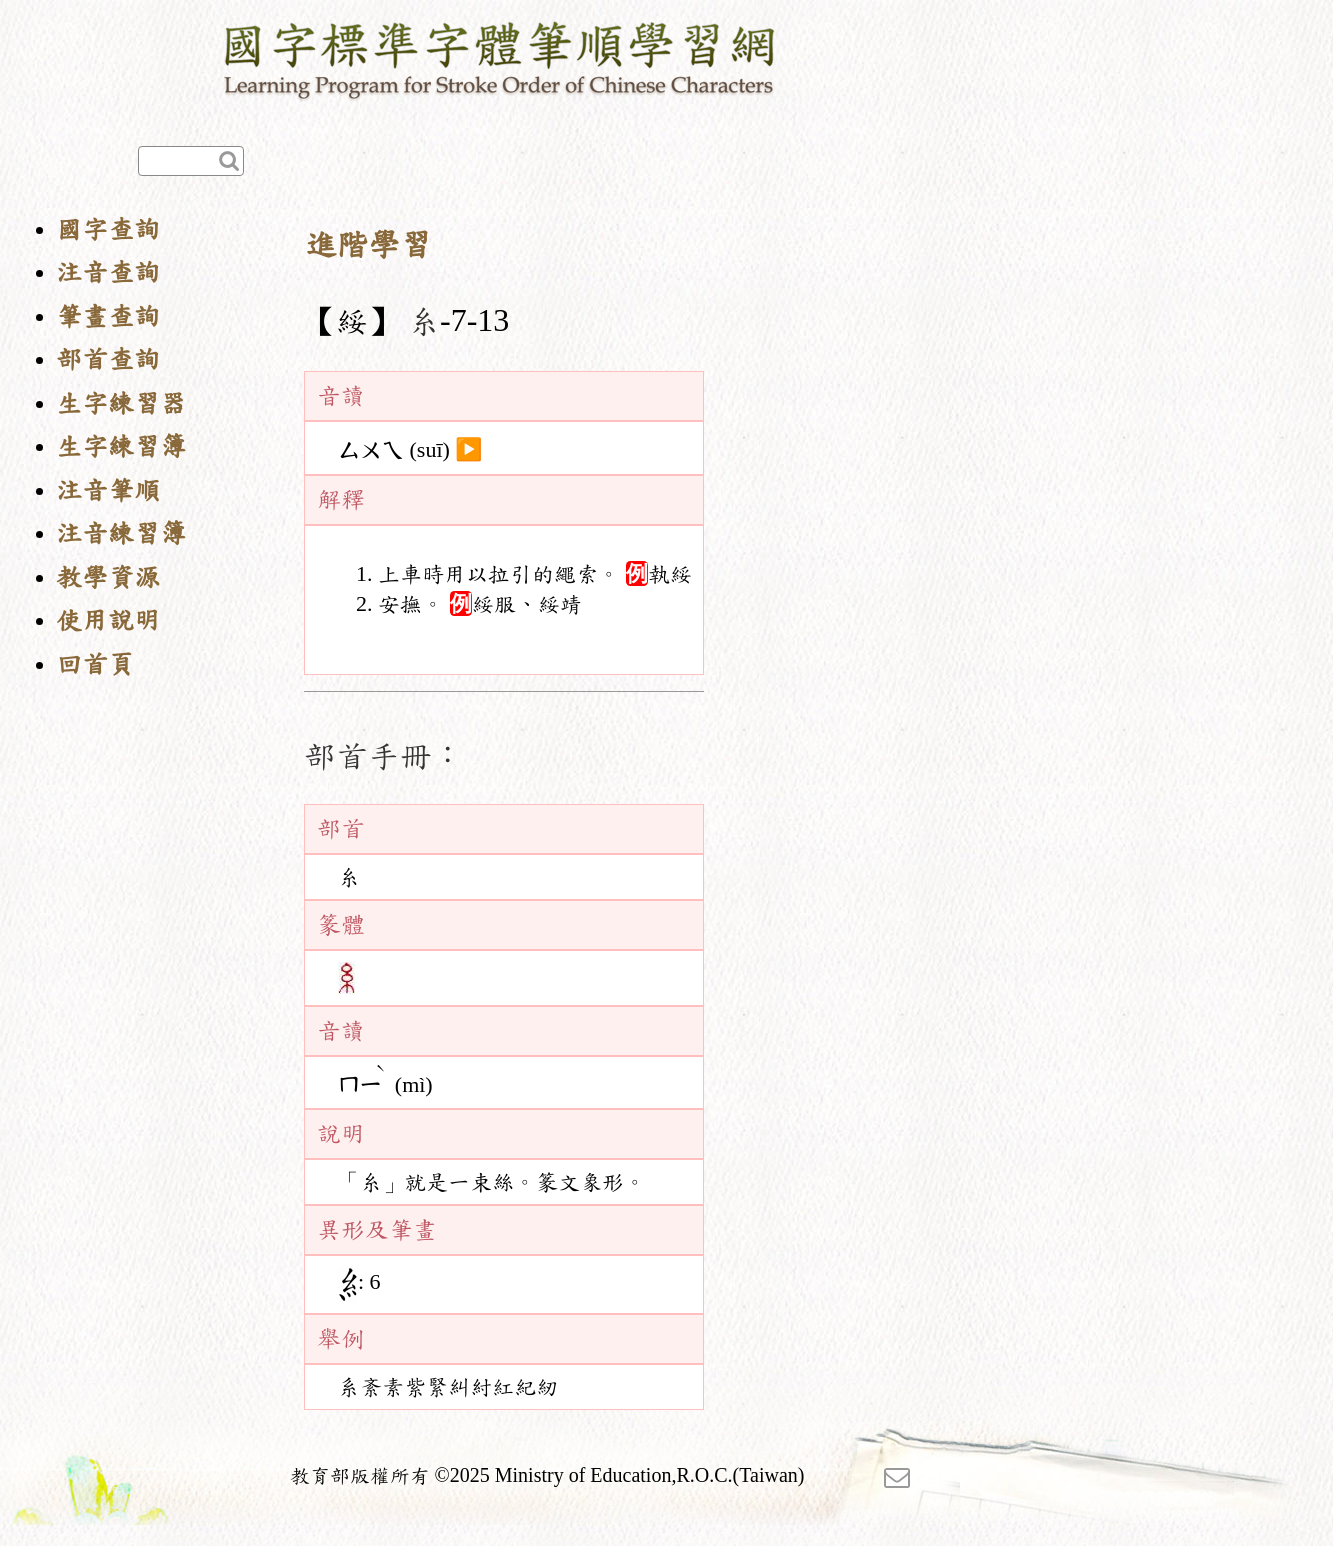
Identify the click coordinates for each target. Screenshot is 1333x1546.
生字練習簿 (121, 446)
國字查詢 (108, 229)
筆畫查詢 (108, 316)
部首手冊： (384, 756)
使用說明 (108, 620)
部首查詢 (108, 359)
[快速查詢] (191, 161)
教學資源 (108, 577)
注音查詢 (108, 272)
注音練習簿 (121, 533)
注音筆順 (108, 490)
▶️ (468, 450)
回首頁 (95, 664)
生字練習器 (121, 403)
